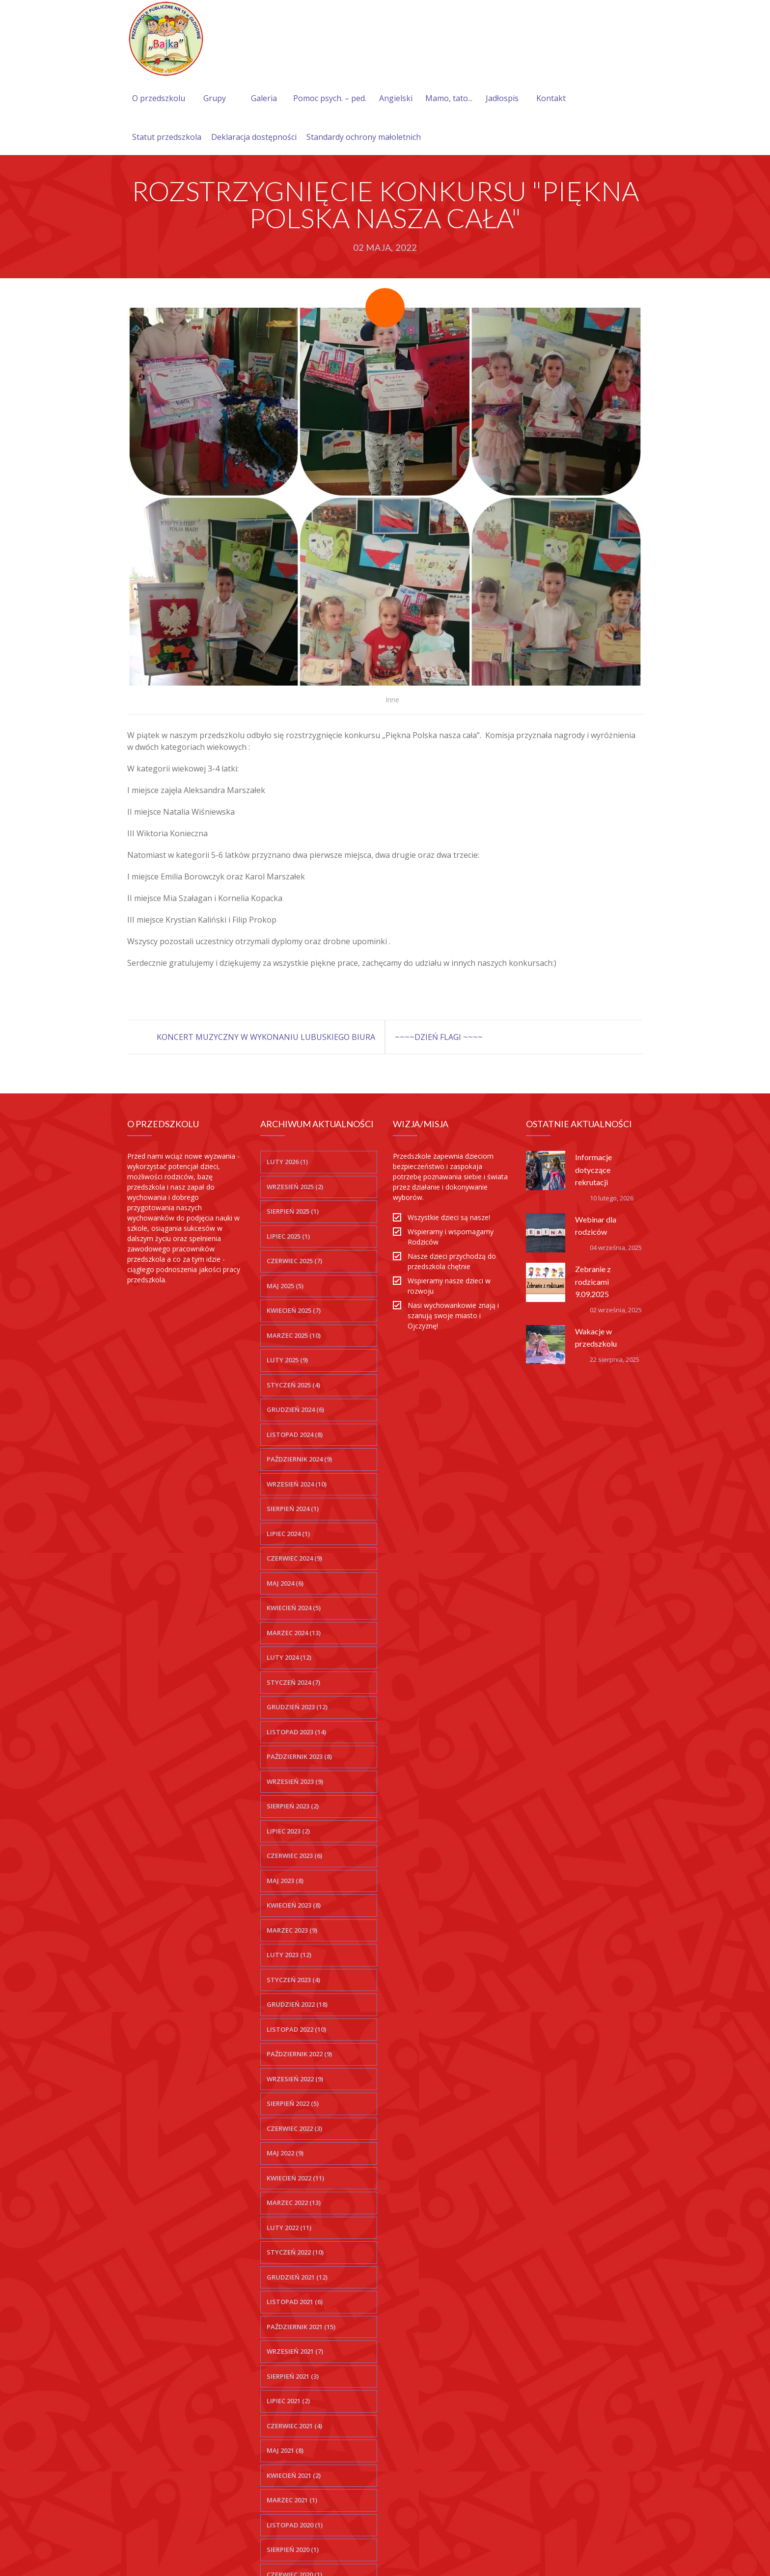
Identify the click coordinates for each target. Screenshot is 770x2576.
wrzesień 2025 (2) (295, 1186)
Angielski (395, 98)
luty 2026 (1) (287, 1161)
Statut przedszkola (166, 137)
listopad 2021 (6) (295, 2301)
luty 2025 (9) (287, 1359)
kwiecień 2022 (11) (295, 2178)
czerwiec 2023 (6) (294, 1855)
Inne (392, 699)
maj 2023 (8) (285, 1880)
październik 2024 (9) (299, 1459)
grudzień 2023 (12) (297, 1706)
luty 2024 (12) (289, 1657)
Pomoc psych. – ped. (329, 98)
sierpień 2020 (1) (293, 2549)
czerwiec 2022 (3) (294, 2128)
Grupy (214, 98)
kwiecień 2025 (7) (294, 1310)
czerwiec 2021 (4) (294, 2425)
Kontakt (551, 98)
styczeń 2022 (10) (295, 2252)
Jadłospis (502, 98)
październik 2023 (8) (299, 1756)
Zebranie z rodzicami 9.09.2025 (593, 1281)
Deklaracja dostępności (254, 137)
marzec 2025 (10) (294, 1335)
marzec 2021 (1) (292, 2500)
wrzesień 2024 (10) (297, 1484)
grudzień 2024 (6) (295, 1409)
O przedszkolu (158, 98)
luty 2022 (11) (289, 2227)
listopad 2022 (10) (296, 2029)
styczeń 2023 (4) (293, 1979)
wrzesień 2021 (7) (295, 2351)
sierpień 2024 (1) (293, 1508)
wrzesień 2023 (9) (295, 1781)
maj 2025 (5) (285, 1285)
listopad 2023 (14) (296, 1731)
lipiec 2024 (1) (288, 1533)
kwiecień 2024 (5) (294, 1607)
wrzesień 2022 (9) (295, 2078)
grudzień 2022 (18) (297, 2004)
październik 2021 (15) (301, 2326)
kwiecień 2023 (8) (294, 1905)
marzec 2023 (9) (292, 1930)
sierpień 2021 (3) (293, 2376)
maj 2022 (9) (285, 2153)
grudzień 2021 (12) (297, 2277)
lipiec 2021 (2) (288, 2400)
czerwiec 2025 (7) (294, 1260)
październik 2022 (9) (299, 2053)
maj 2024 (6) (285, 1583)
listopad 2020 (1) (295, 2525)
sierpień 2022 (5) (293, 2103)
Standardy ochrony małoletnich (363, 137)
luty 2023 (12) (289, 1954)
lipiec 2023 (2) (288, 1831)
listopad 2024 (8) (295, 1434)
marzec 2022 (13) (294, 2202)
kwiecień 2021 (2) (294, 2475)
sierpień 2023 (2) (293, 1806)
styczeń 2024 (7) (293, 1682)
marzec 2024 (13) (294, 1632)
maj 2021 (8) (285, 2450)
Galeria (264, 98)
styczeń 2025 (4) (293, 1385)
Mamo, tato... (448, 98)
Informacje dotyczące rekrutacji (593, 1169)
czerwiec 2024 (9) (294, 1558)
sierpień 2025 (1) (293, 1211)
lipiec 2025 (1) (288, 1236)
